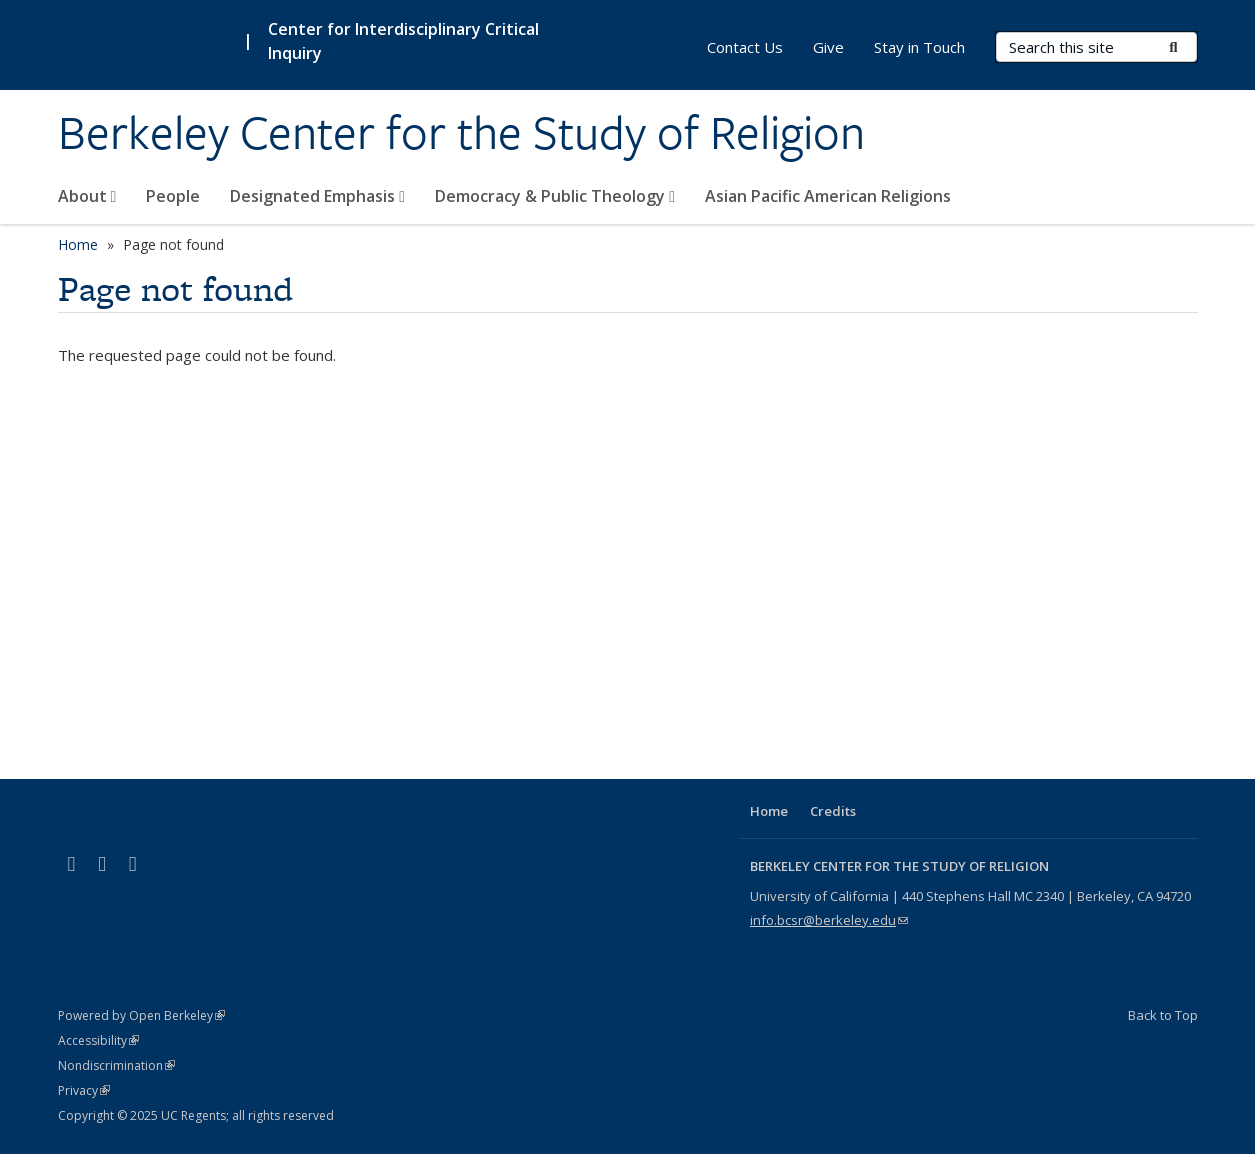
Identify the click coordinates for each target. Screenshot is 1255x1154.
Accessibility (98, 1040)
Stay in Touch (919, 47)
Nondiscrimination (116, 1065)
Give (828, 47)
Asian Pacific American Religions (828, 196)
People (173, 196)
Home (78, 244)
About (87, 196)
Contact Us (745, 47)
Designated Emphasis (317, 196)
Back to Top (1163, 1015)
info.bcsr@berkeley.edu (829, 920)
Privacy (84, 1090)
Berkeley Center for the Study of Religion (461, 133)
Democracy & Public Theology (555, 196)
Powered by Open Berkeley (141, 1015)
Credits (833, 811)
